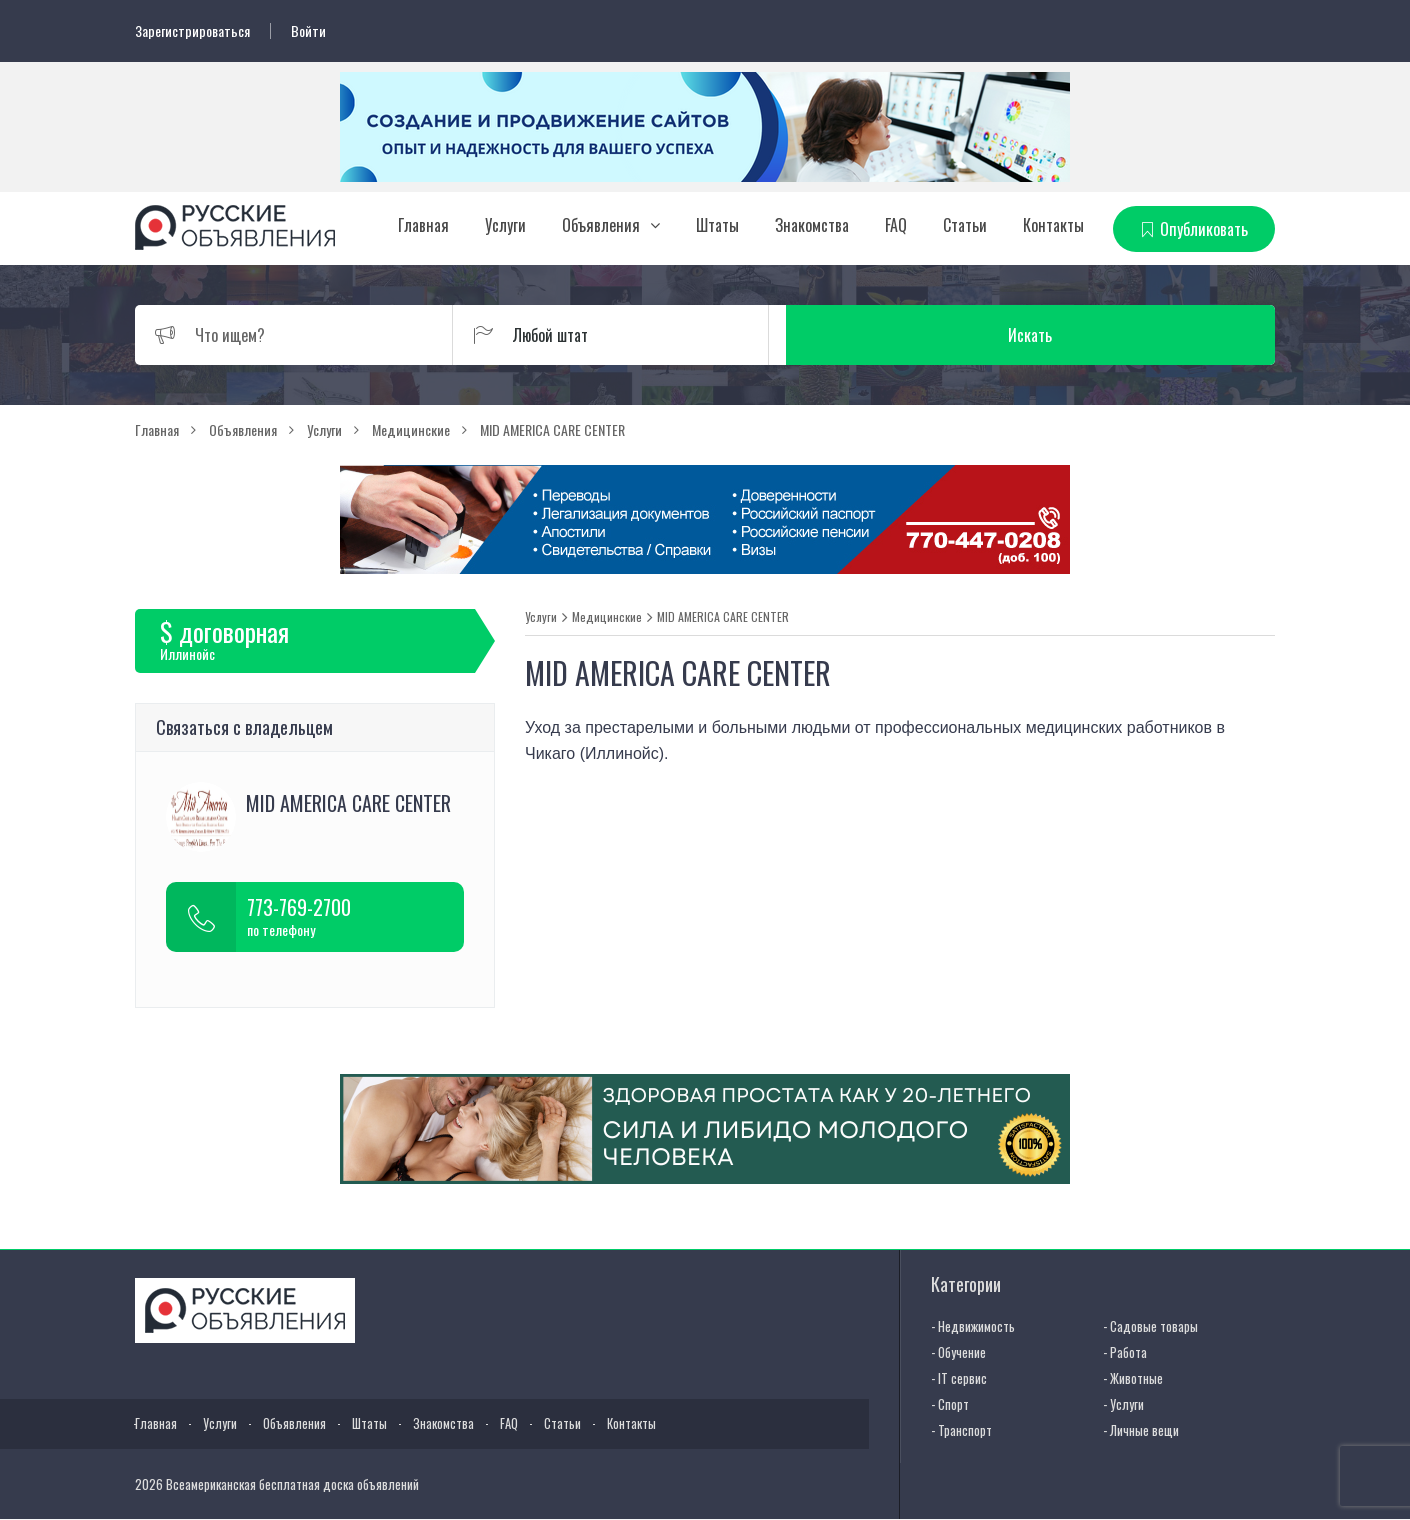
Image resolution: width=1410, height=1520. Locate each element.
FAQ (896, 225)
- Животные (1133, 1377)
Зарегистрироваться (192, 31)
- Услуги (1123, 1403)
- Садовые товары (1150, 1325)
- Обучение (958, 1351)
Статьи (965, 225)
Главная (423, 225)
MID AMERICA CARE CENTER (723, 616)
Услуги (505, 225)
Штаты (717, 225)
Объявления (601, 225)
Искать (1180, 334)
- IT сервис (959, 1377)
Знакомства (812, 225)
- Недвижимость (973, 1325)
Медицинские (607, 616)
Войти (308, 31)
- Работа (1125, 1351)
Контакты (1053, 225)
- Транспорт (961, 1429)
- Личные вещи (1141, 1429)
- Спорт (950, 1403)
